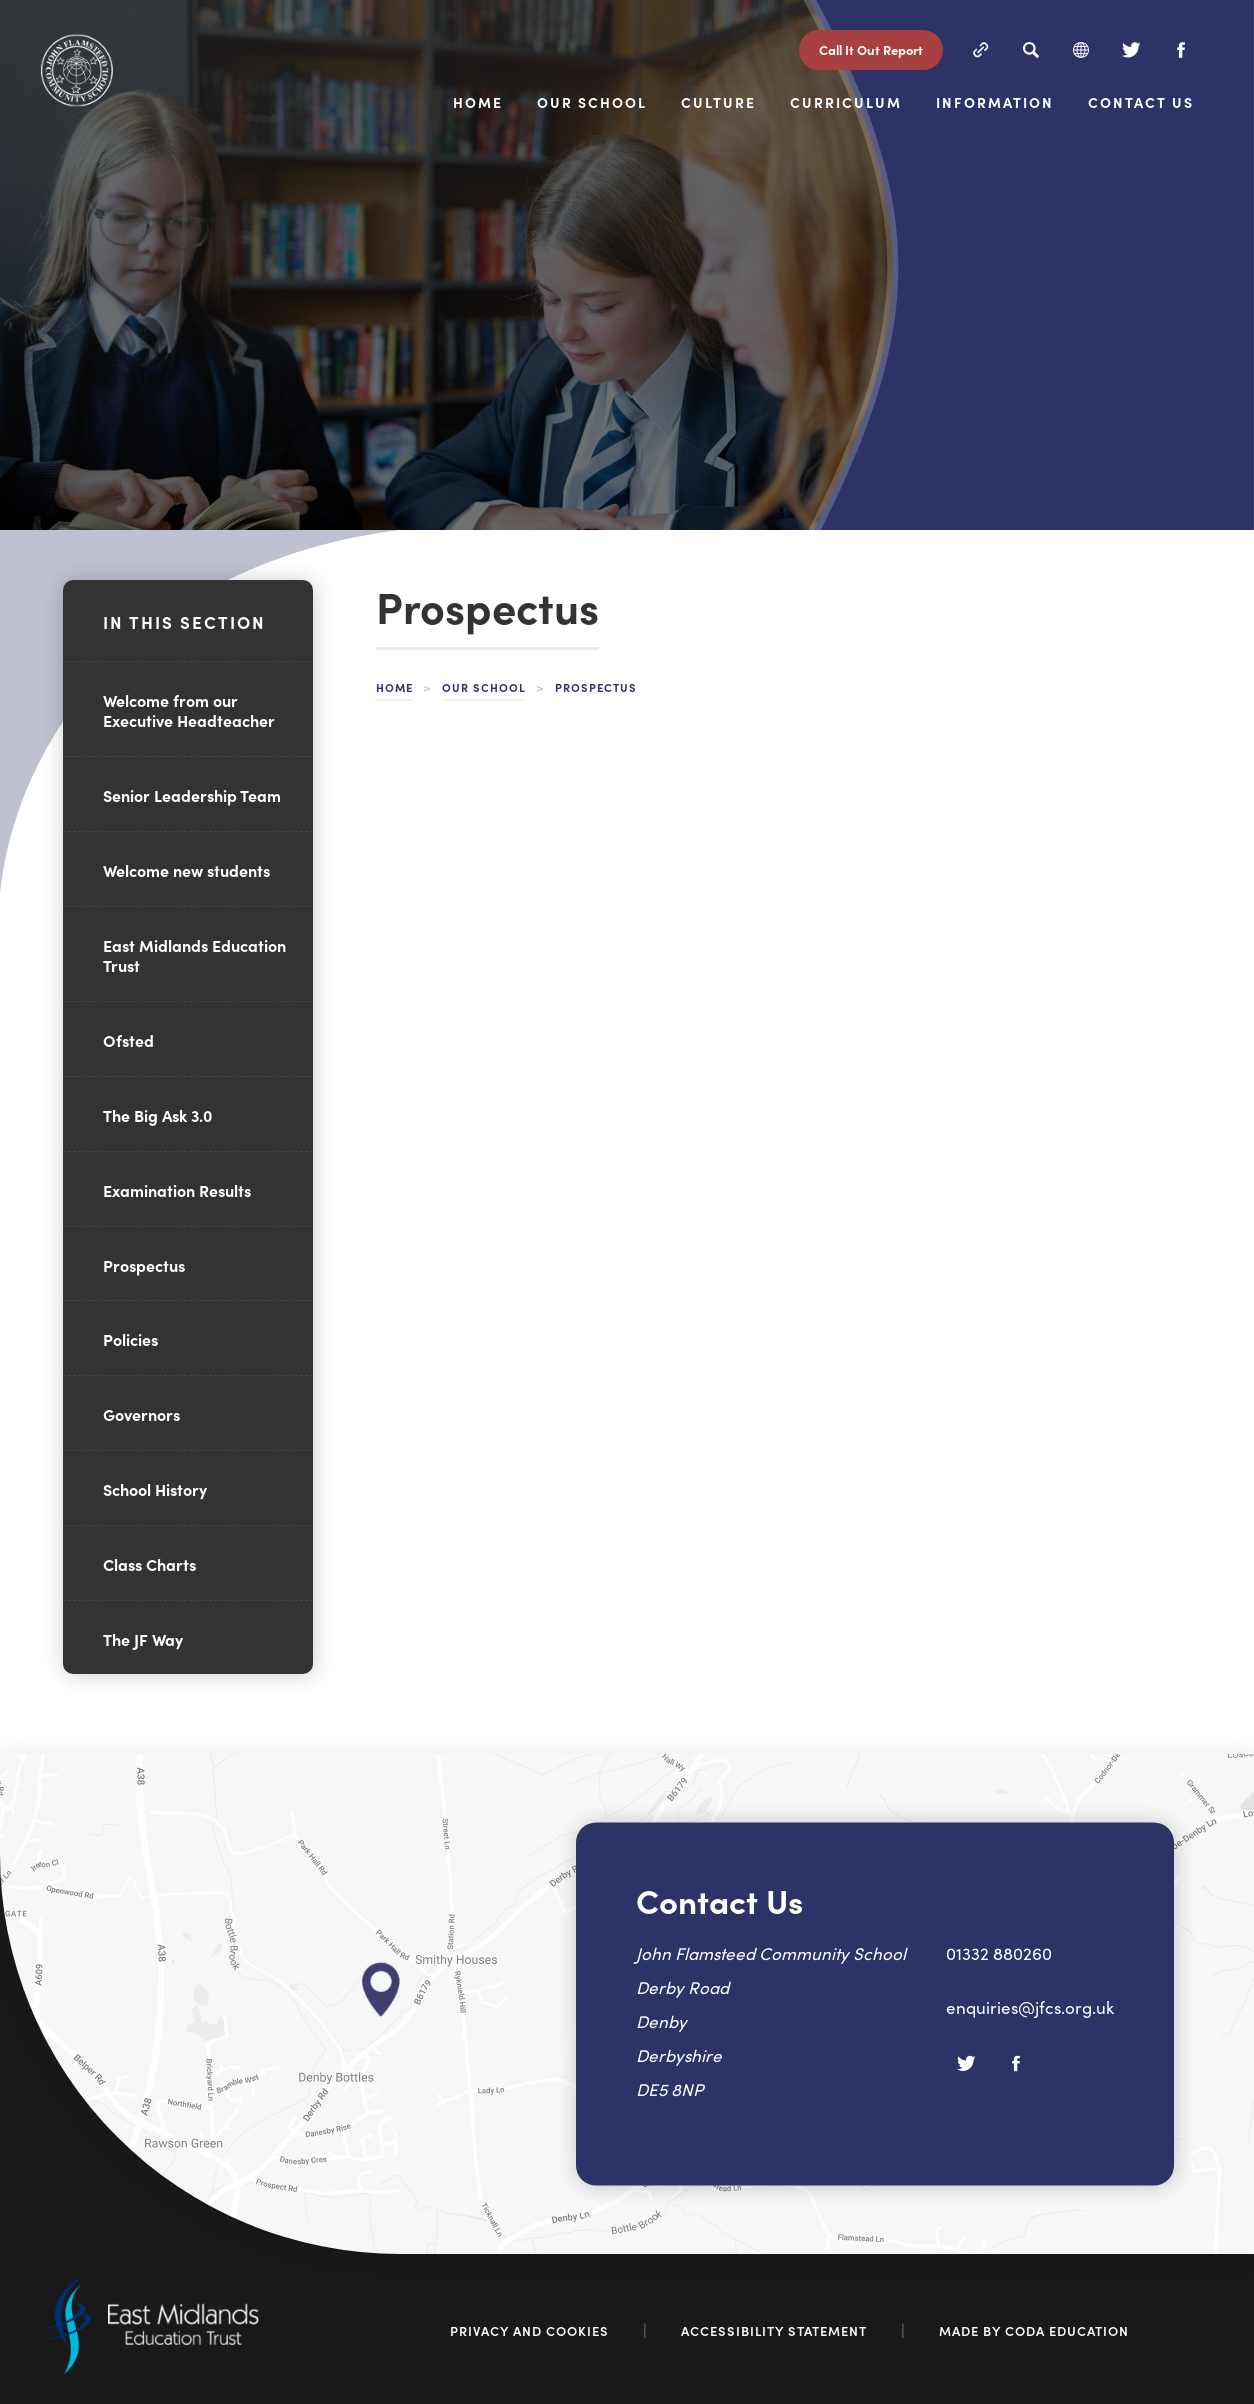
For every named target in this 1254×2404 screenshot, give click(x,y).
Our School (592, 103)
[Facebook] (1181, 50)
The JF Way (143, 1639)
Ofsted (128, 1040)
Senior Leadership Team (192, 795)
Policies (130, 1339)
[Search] (1031, 50)
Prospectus (144, 1265)
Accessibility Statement (774, 2330)
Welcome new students (186, 870)
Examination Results (177, 1190)
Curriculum (846, 103)
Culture (718, 103)
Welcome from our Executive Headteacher (189, 710)
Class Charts (149, 1564)
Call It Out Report (871, 49)
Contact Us (1141, 103)
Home (478, 103)
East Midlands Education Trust (194, 955)
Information (995, 103)
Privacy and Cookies (529, 2330)
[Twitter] (1131, 50)
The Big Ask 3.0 (157, 1115)
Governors (141, 1414)
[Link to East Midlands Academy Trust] (149, 2368)
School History (155, 1489)
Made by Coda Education (1034, 2330)
